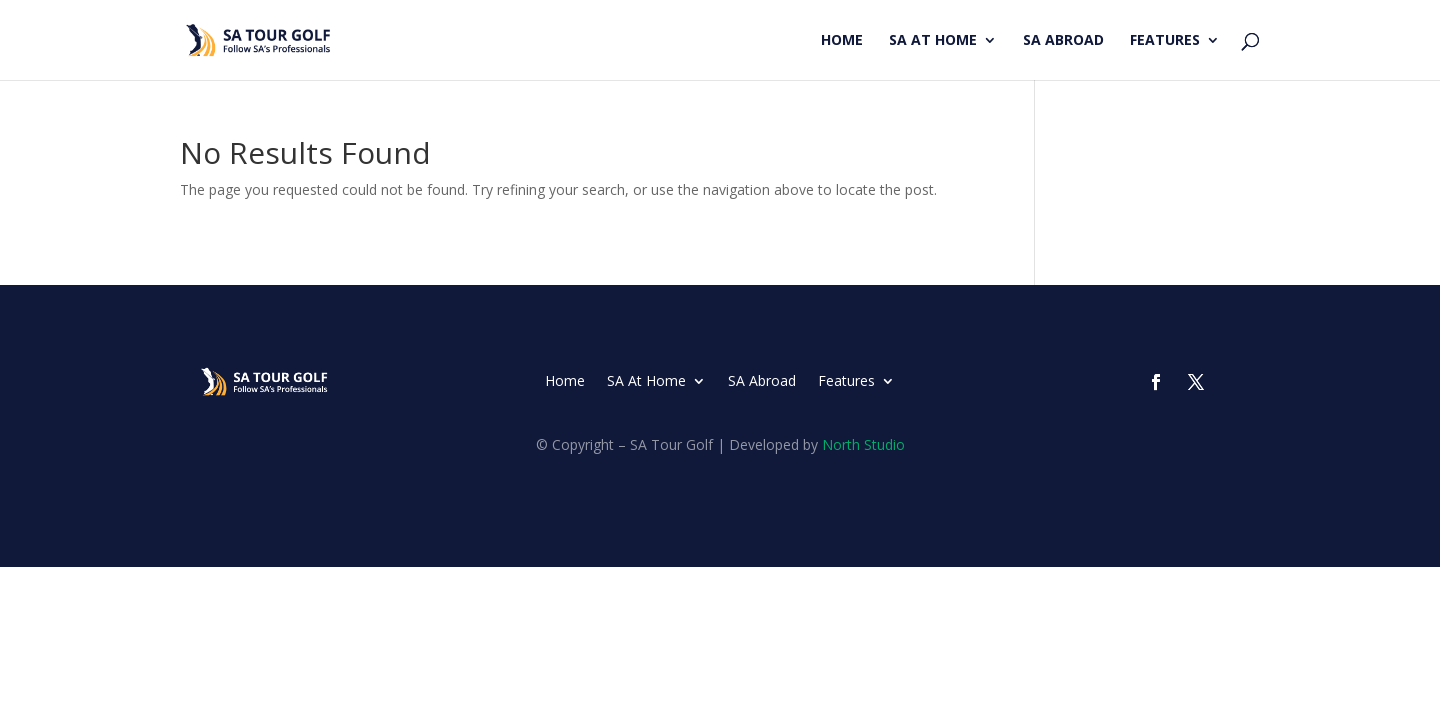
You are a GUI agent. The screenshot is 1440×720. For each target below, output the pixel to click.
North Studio (863, 444)
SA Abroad (1063, 41)
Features (1165, 41)
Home (842, 41)
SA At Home (933, 41)
